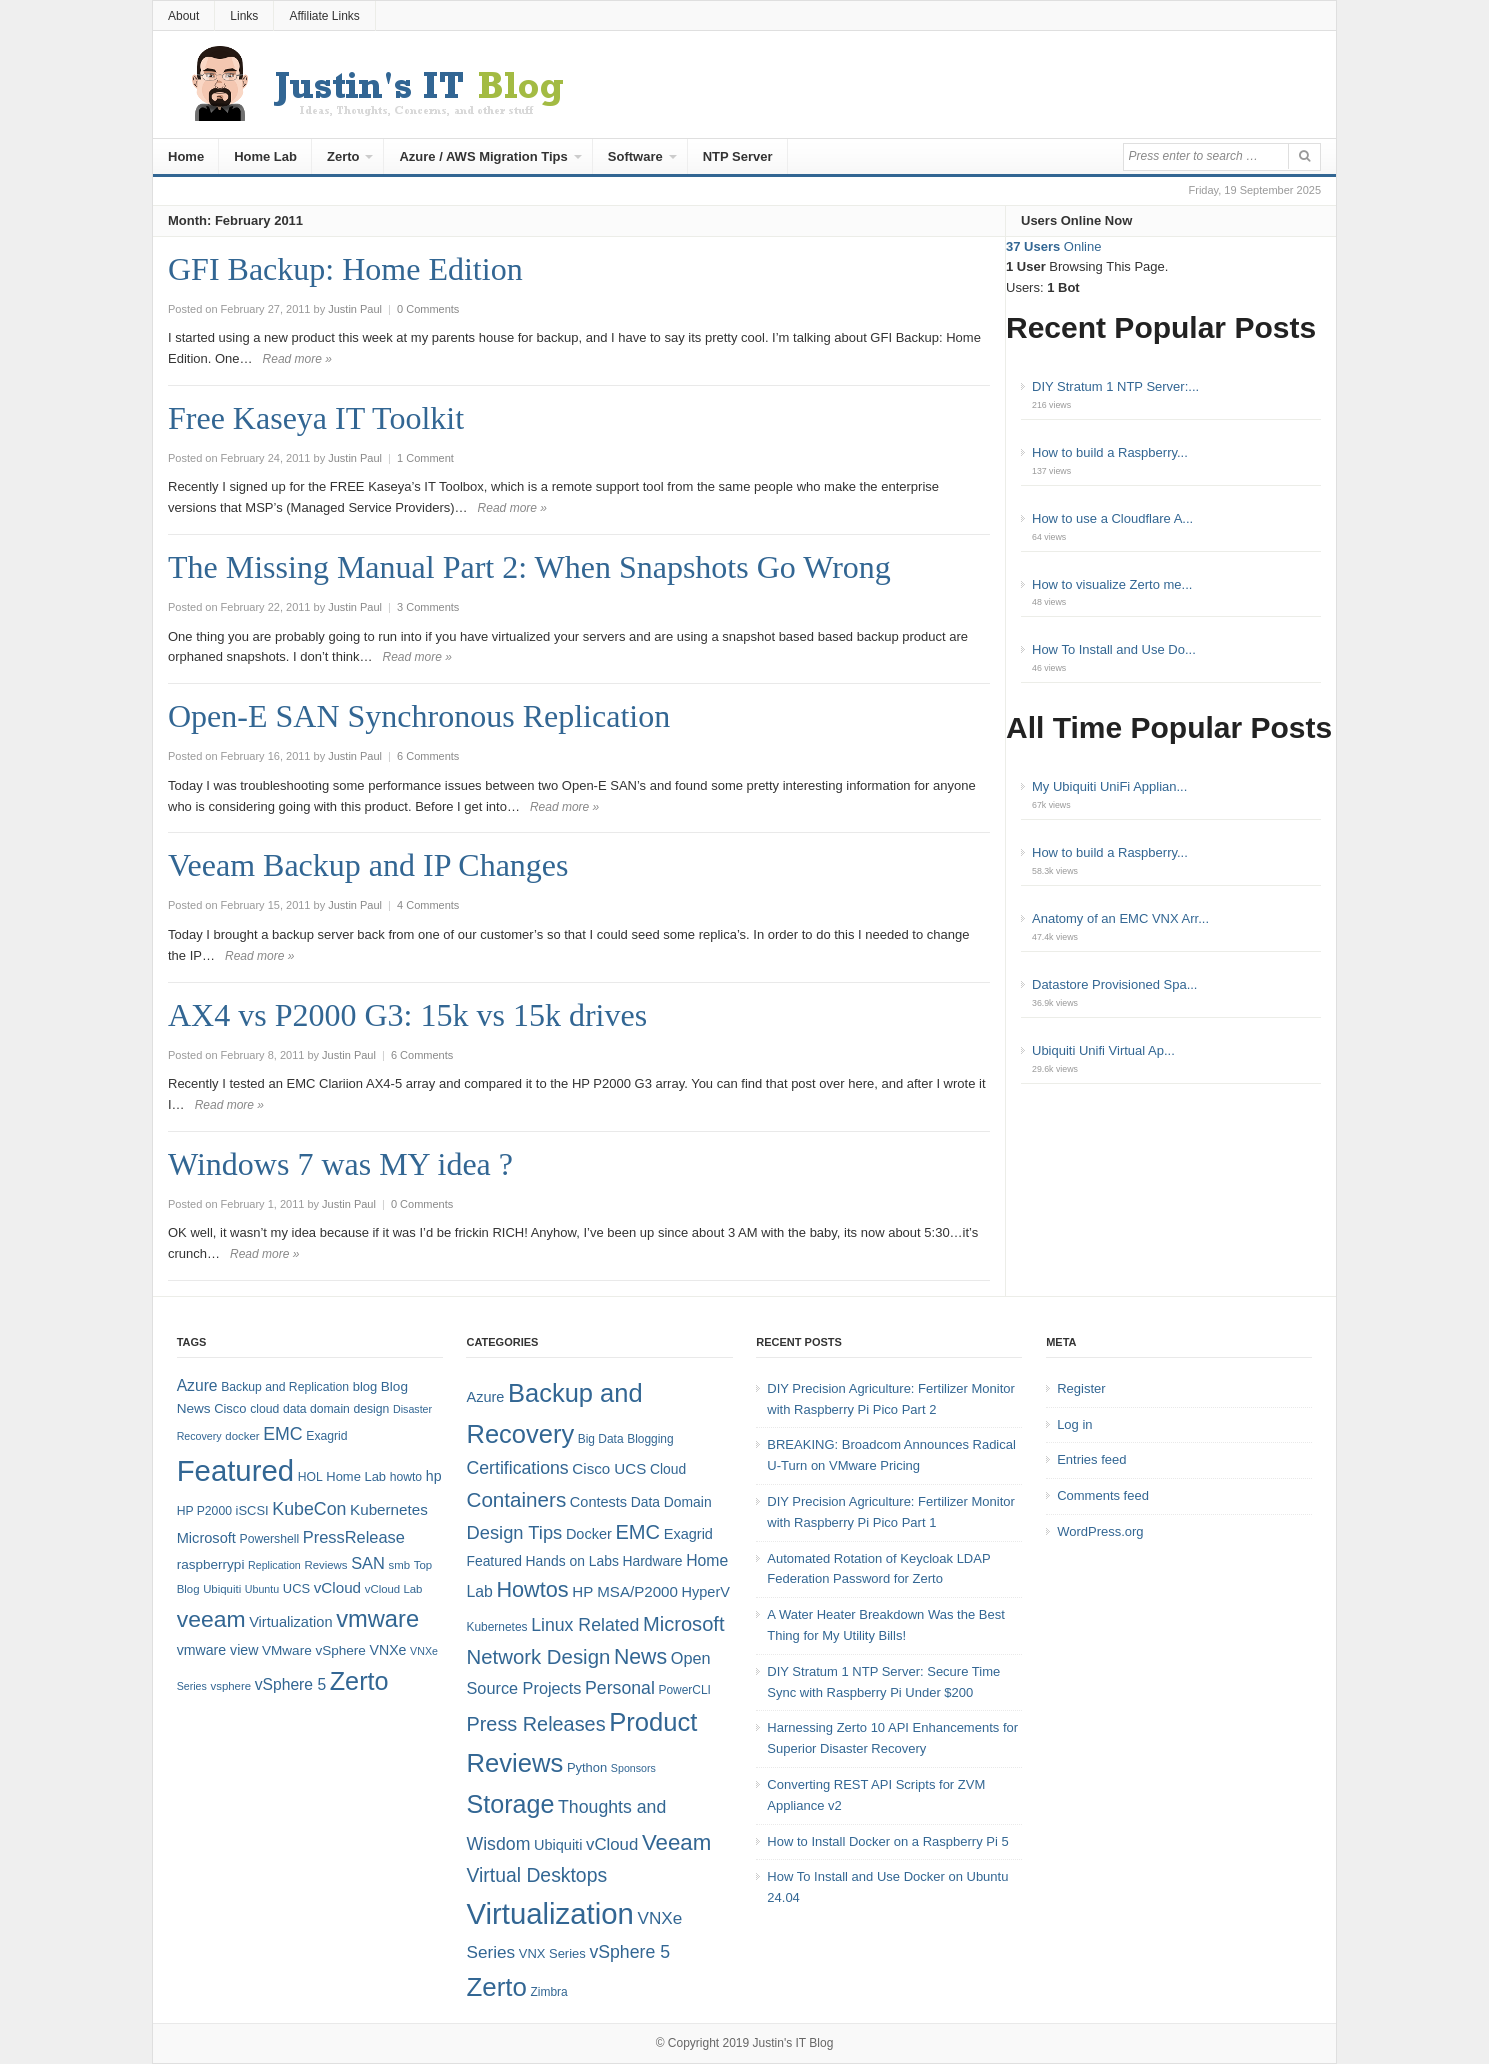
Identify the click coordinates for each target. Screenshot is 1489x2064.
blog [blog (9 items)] (365, 1386)
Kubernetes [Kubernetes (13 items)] (389, 1509)
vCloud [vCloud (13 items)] (337, 1587)
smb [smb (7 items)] (400, 1565)
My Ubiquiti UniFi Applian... (1109, 786)
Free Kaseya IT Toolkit (316, 418)
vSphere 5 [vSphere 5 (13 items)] (629, 1952)
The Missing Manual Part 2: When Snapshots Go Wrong (529, 567)
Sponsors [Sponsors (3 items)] (633, 1768)
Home (186, 156)
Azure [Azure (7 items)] (485, 1397)
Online (1053, 246)
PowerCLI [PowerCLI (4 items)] (684, 1690)
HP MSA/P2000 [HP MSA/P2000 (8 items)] (625, 1591)
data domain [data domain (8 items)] (316, 1409)
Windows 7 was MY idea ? (340, 1164)
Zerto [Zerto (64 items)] (359, 1681)
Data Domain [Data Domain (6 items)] (671, 1502)
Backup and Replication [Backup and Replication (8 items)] (285, 1387)
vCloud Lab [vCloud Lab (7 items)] (394, 1589)
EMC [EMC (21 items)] (637, 1532)
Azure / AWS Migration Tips (483, 156)
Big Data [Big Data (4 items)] (601, 1439)
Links (244, 16)
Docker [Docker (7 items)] (589, 1534)
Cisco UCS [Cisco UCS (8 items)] (609, 1468)
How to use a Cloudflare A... (1112, 518)
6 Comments (428, 756)
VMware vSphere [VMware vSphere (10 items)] (314, 1650)
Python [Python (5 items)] (587, 1767)
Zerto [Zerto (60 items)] (496, 1987)
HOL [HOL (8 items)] (310, 1477)
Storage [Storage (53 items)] (510, 1804)
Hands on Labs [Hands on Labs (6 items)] (572, 1561)
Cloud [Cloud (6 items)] (668, 1469)
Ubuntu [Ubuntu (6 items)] (262, 1589)
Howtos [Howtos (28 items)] (532, 1589)
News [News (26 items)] (640, 1657)
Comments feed (1103, 1495)
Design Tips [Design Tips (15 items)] (514, 1532)
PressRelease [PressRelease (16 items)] (354, 1537)
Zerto (343, 156)
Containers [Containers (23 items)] (516, 1499)
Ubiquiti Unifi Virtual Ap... (1103, 1050)
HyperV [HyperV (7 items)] (706, 1592)
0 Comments (428, 309)
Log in (1074, 1424)
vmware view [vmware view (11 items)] (218, 1650)
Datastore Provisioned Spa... (1114, 984)
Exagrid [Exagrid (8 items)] (326, 1436)
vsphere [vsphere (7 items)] (231, 1686)
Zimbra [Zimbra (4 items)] (549, 1992)
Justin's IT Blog (793, 2043)
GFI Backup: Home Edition (345, 269)
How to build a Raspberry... (1110, 452)
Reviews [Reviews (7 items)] (325, 1565)
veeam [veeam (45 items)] (211, 1619)
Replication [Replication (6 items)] (274, 1565)
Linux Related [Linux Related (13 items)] (585, 1625)
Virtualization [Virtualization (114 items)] (549, 1913)
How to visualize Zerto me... (1112, 584)
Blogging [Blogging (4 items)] (650, 1439)
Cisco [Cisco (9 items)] (230, 1408)
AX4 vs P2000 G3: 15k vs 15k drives (407, 1015)
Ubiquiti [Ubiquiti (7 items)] (222, 1589)
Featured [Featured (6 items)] (493, 1561)
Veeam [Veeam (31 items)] (676, 1842)
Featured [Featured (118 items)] (235, 1470)
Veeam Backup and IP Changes (368, 865)
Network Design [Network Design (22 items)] (538, 1657)
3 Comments (428, 607)
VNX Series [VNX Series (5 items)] (552, 1953)
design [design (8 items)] (372, 1409)
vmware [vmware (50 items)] (377, 1619)
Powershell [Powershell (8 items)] (270, 1539)
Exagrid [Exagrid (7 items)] (688, 1534)
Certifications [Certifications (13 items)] (517, 1468)
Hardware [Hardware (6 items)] (652, 1561)
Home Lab (265, 156)
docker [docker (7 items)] (242, 1436)
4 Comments (428, 905)
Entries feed (1091, 1459)
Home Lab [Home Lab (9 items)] (356, 1476)
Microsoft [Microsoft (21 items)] (684, 1624)
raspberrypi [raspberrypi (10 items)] (211, 1564)
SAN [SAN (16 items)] (368, 1563)
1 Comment (425, 458)
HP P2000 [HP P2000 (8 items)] (204, 1511)
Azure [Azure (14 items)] (197, 1385)
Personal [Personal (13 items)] (620, 1688)
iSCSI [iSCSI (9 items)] (252, 1510)
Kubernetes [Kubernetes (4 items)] (496, 1627)
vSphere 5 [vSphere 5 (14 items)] (290, 1684)
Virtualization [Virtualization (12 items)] (290, 1622)
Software (635, 156)
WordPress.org (1100, 1531)
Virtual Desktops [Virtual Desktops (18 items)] (536, 1875)
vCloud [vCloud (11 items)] (612, 1844)
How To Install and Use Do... (1114, 649)
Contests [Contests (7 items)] (598, 1502)
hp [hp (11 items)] (434, 1476)
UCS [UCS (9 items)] (296, 1588)
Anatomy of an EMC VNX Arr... (1120, 918)
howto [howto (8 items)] (406, 1477)
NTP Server (738, 156)
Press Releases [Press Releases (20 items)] (535, 1724)
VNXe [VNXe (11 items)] (388, 1650)
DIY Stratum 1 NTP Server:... (1115, 386)
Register (1081, 1388)
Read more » (297, 359)
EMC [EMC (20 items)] (283, 1434)
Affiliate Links (324, 16)
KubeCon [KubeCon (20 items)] (309, 1509)
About (183, 16)
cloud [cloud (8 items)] (264, 1409)
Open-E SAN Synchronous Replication (419, 716)
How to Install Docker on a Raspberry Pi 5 (887, 1841)
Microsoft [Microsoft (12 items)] (206, 1538)
